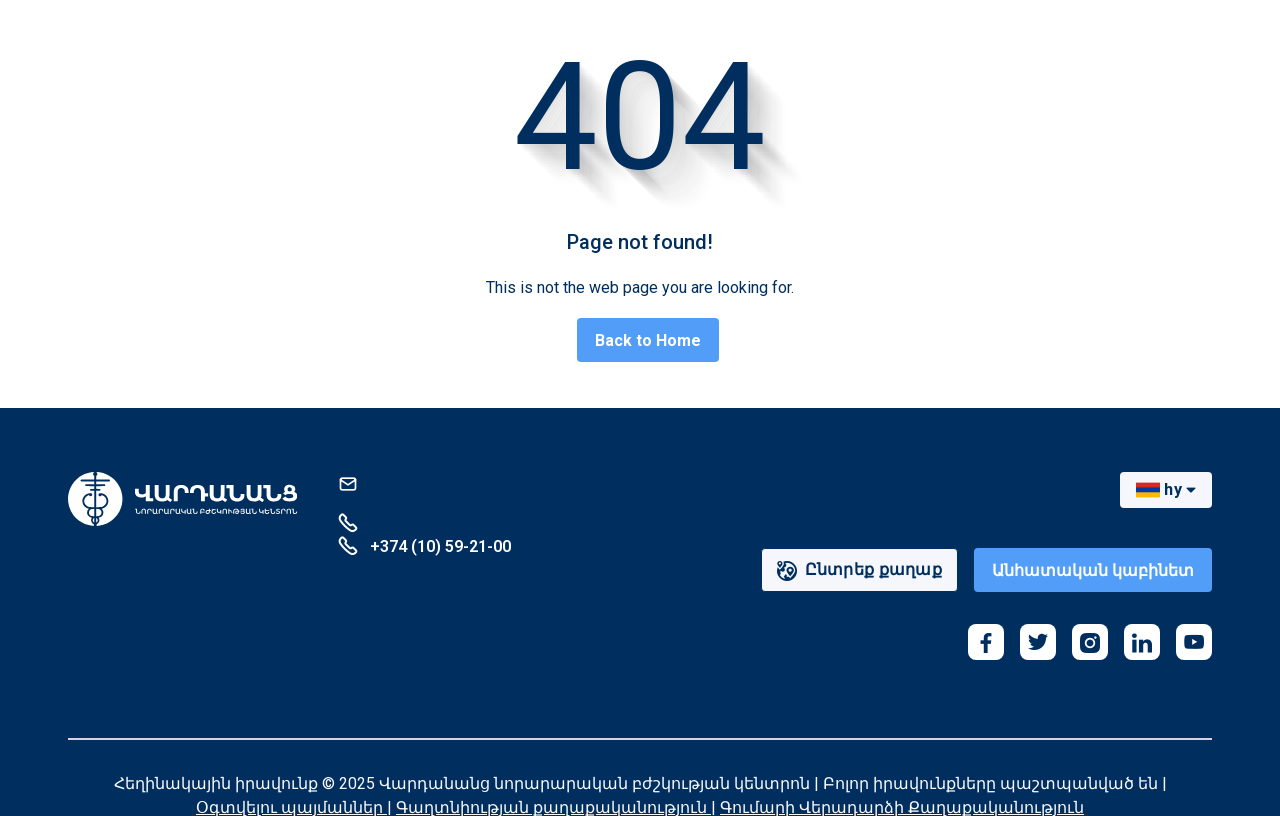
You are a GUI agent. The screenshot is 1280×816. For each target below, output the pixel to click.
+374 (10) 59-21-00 (424, 545)
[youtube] (1194, 642)
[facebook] (986, 642)
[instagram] (1090, 642)
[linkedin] (1142, 642)
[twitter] (1038, 642)
